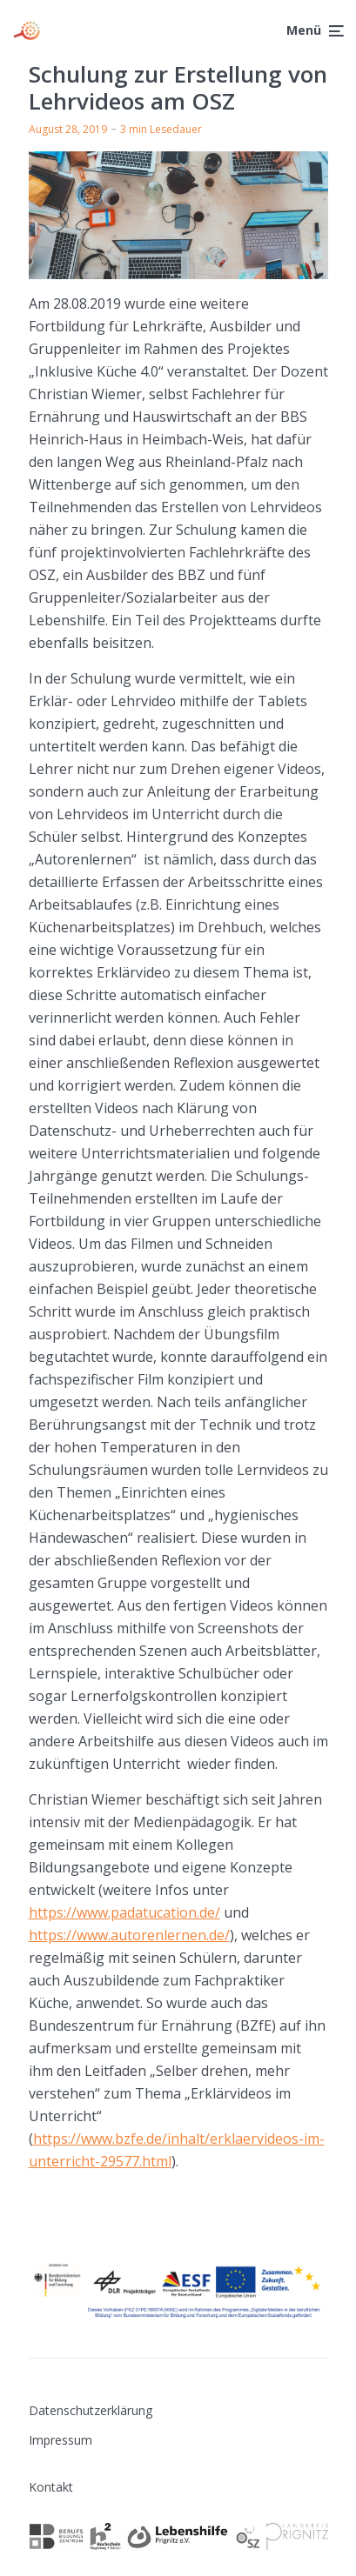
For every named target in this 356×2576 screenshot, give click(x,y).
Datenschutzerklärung (90, 2410)
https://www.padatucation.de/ (124, 1912)
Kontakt (51, 2487)
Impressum (60, 2440)
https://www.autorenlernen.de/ (129, 1935)
